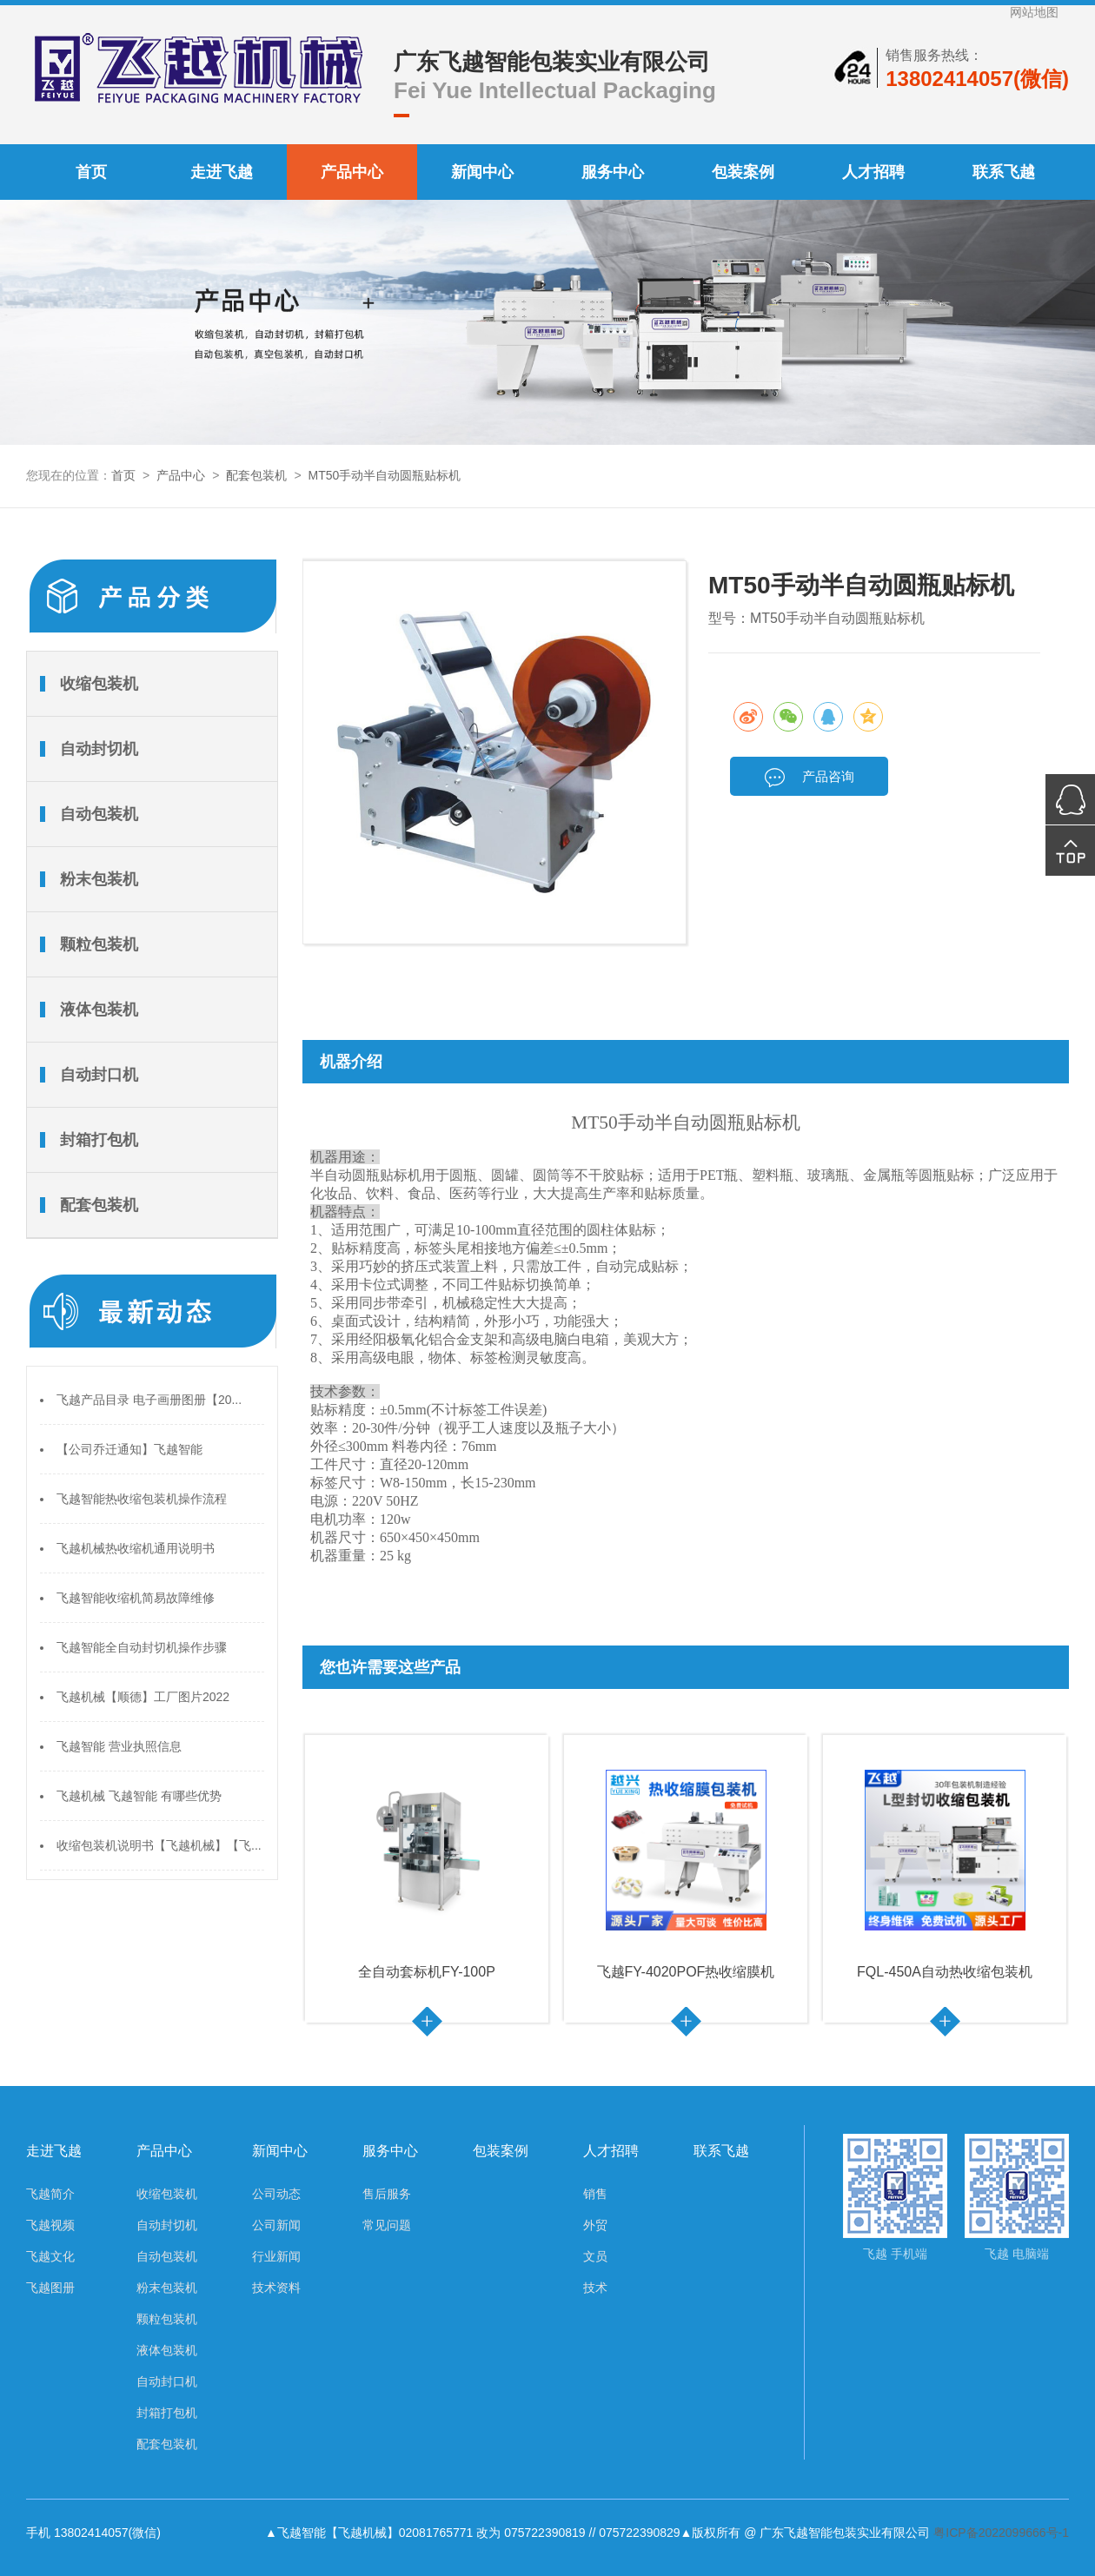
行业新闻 (276, 2256)
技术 (595, 2288)
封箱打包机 (99, 1140)
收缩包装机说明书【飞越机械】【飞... (159, 1845)
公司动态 (276, 2194)
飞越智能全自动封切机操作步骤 (141, 1647)
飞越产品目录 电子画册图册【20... (149, 1400)
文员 (595, 2256)
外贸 (595, 2225)
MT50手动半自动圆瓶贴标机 (385, 475)
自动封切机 (99, 749)
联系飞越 (1003, 172)
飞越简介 (50, 2194)
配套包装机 (256, 475)
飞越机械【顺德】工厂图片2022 (142, 1697)
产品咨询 (808, 778)
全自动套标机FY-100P (426, 1971)
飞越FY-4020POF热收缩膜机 (686, 1971)
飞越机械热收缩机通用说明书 (135, 1548)
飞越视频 (50, 2225)
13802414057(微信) (977, 78)
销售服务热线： (934, 55)
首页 (91, 172)
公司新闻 (276, 2225)
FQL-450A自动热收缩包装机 (944, 1971)
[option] (427, 1879)
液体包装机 (99, 1009)
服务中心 (612, 172)
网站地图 (1034, 12)
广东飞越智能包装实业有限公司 (552, 62)
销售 (595, 2194)
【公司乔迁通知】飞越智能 (129, 1449)
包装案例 (743, 172)
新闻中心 (482, 172)
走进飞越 (221, 172)
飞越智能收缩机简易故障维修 (135, 1598)
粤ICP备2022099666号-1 (1001, 2533)
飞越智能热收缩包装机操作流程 (141, 1499)
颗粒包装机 (99, 944)
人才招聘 (873, 172)
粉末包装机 (99, 879)
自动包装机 (99, 814)
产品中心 (352, 172)
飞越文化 (50, 2256)
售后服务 (386, 2194)
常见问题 (386, 2225)
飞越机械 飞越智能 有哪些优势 (139, 1796)
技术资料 (276, 2288)
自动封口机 (99, 1075)
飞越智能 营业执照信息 (119, 1746)
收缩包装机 (99, 684)
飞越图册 (50, 2288)
